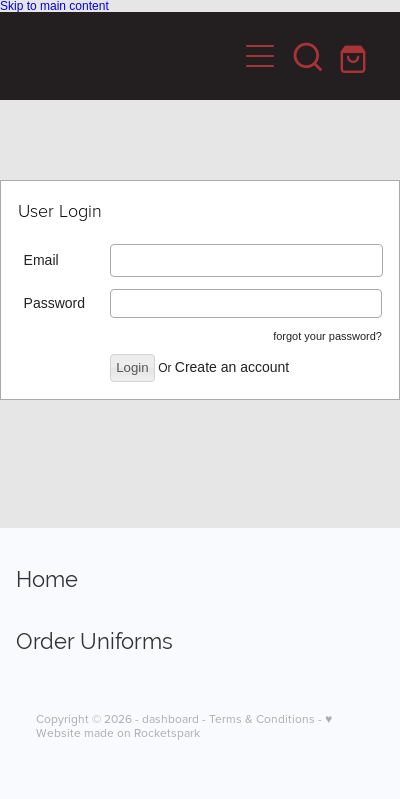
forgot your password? (327, 336)
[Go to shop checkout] (356, 56)
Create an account (232, 367)
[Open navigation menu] (260, 56)
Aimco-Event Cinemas (66, 56)
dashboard (170, 718)
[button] (308, 56)
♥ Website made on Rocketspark (184, 725)
